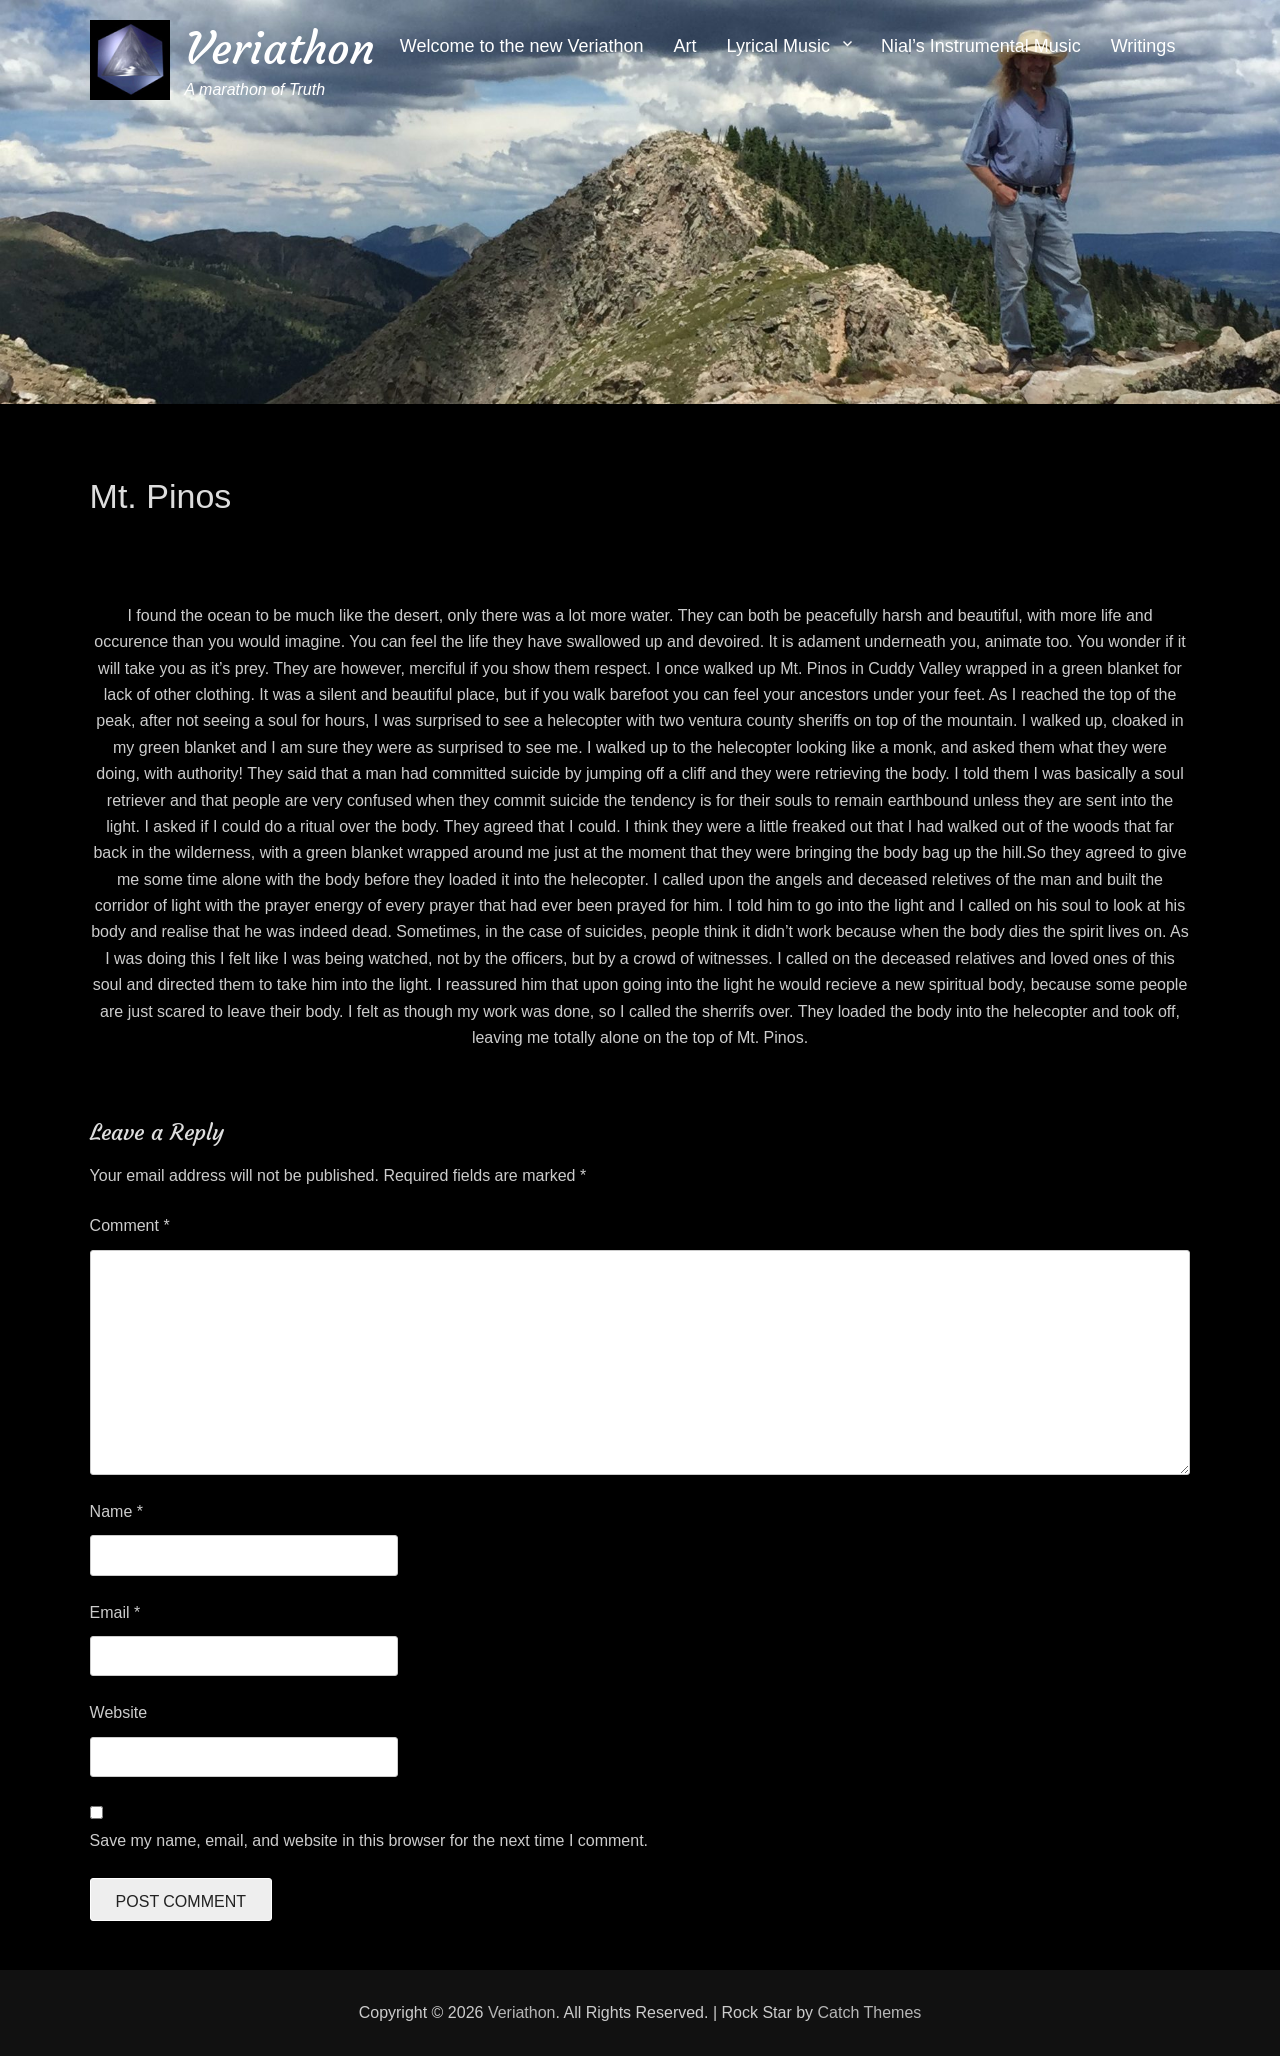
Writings (1143, 46)
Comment (130, 1225)
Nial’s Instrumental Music (981, 46)
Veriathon (280, 48)
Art (685, 46)
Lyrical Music (778, 46)
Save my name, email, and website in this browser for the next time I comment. (369, 1840)
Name (116, 1511)
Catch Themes (870, 2012)
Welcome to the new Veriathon (522, 46)
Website (119, 1712)
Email (115, 1612)
